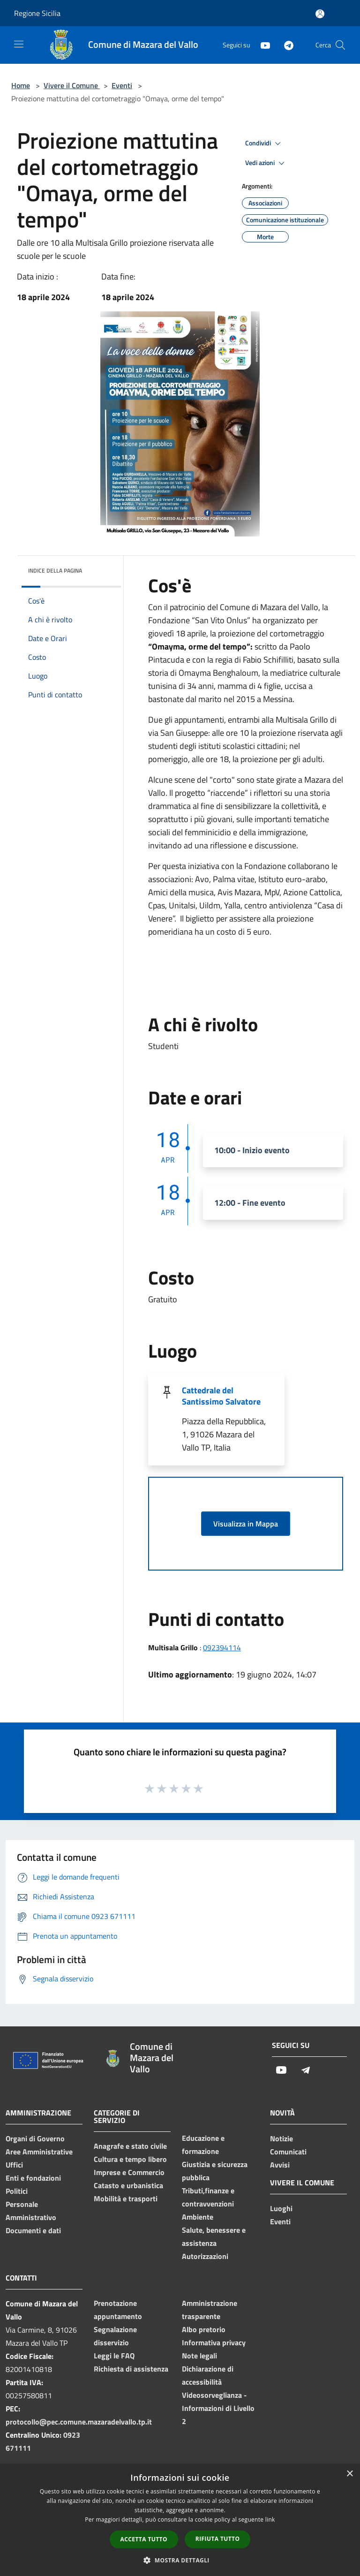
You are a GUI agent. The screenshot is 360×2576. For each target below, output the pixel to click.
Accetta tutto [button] (143, 2539)
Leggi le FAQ (114, 2355)
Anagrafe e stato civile (130, 2146)
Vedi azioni (266, 163)
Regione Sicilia (37, 13)
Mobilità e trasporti (126, 2198)
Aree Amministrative (39, 2151)
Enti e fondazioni (33, 2177)
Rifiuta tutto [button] (217, 2539)
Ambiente (197, 2216)
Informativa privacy (214, 2342)
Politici (17, 2191)
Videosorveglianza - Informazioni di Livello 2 (218, 2408)
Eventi (122, 85)
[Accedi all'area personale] (320, 14)
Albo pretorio (203, 2329)
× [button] (349, 2474)
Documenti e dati (33, 2230)
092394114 (222, 1647)
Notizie (281, 2138)
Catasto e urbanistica (128, 2185)
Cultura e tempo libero (130, 2159)
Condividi (264, 143)
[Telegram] (285, 44)
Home (20, 85)
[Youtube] (261, 44)
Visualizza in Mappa (245, 1523)
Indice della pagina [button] (55, 570)
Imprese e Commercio (129, 2172)
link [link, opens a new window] (270, 2519)
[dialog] (180, 2520)
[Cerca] (340, 45)
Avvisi (280, 2164)
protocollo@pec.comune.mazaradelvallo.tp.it (79, 2421)
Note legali (199, 2355)
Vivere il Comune (72, 85)
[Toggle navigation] (18, 44)
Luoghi (281, 2208)
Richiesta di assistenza (131, 2368)
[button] (180, 2560)
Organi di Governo (35, 2138)
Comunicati (288, 2151)
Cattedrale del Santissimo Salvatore (221, 1396)
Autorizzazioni (205, 2256)
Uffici (14, 2164)
